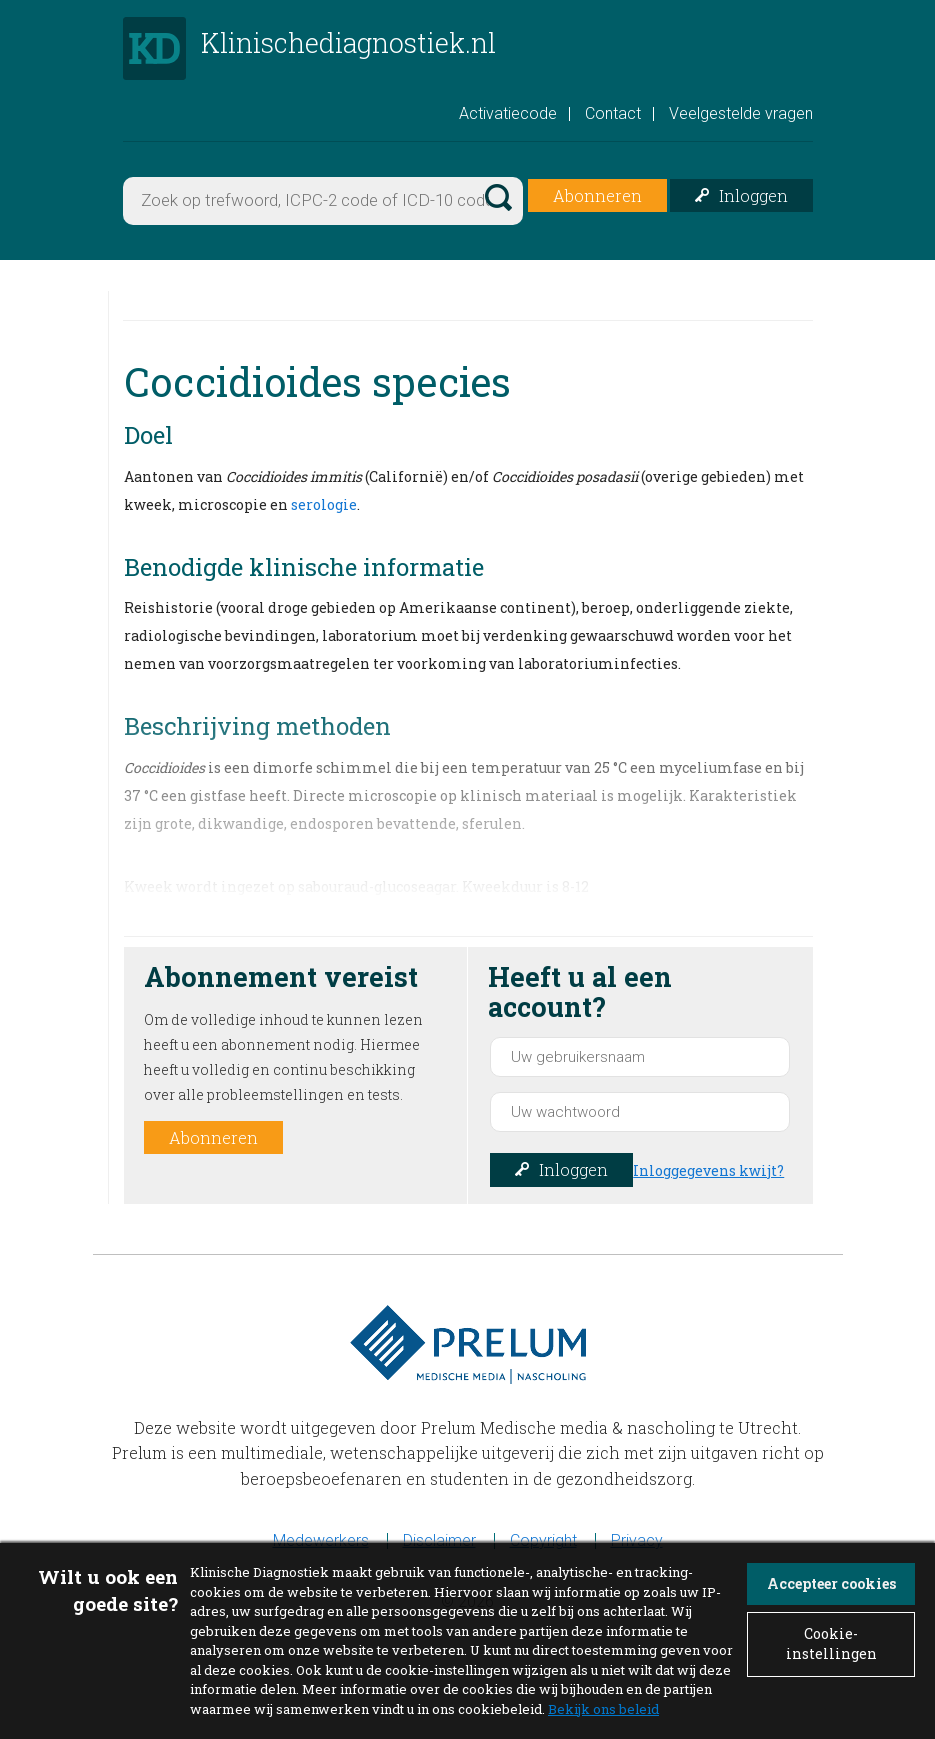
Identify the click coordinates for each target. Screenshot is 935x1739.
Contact (613, 118)
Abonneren (597, 200)
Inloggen (753, 200)
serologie (324, 509)
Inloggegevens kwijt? (708, 1175)
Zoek (497, 200)
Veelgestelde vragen (741, 118)
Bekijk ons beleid (603, 1709)
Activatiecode (508, 118)
